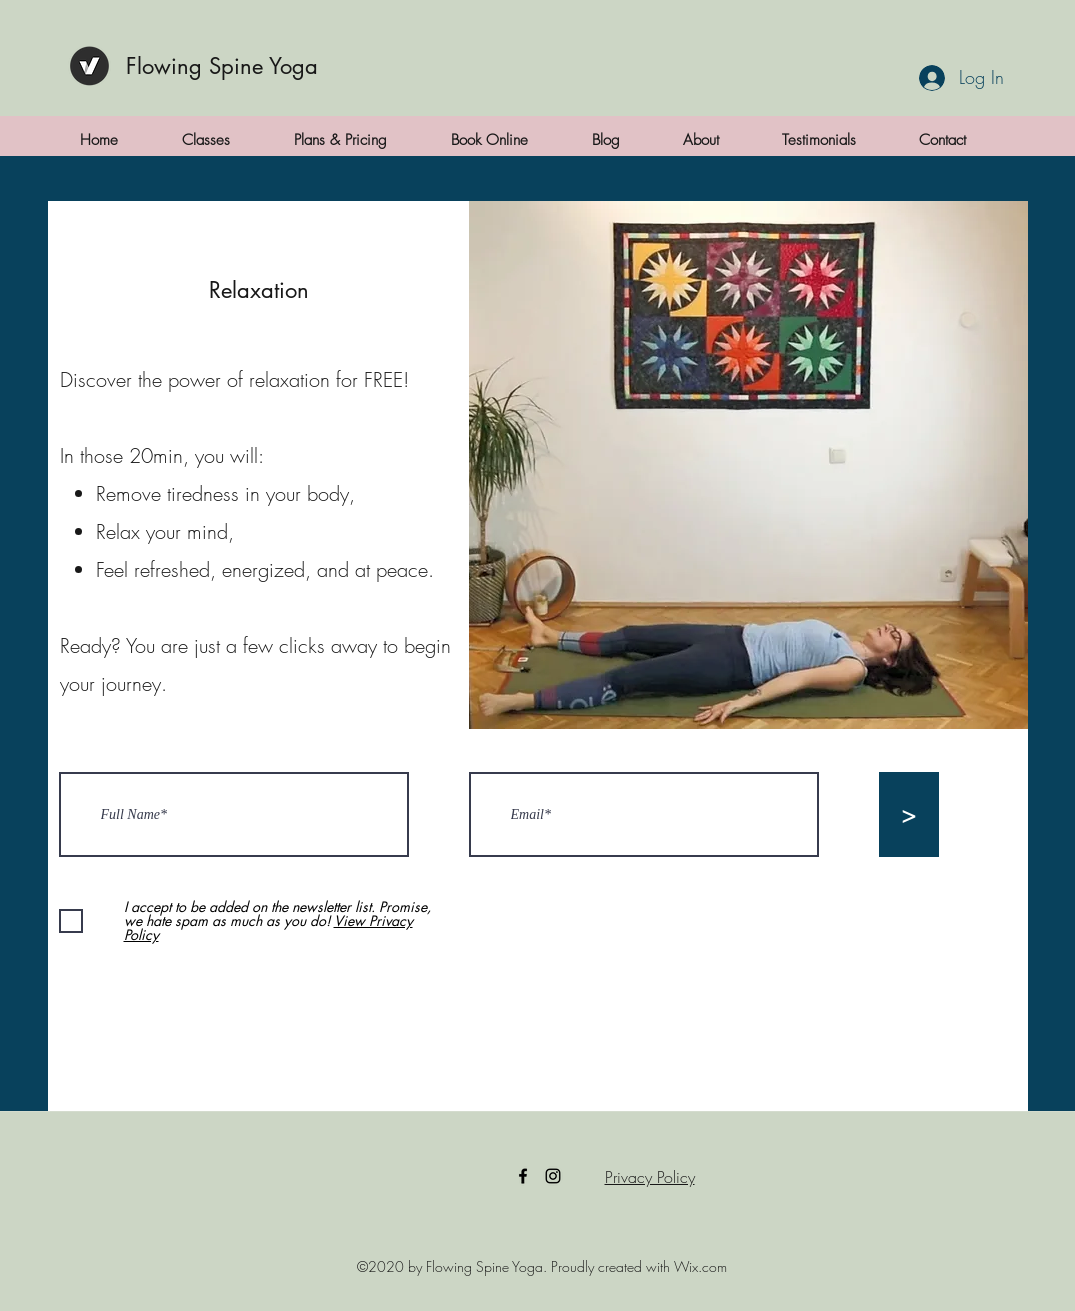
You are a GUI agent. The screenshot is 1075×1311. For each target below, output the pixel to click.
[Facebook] (523, 1176)
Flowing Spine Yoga (222, 66)
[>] (909, 814)
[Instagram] (553, 1176)
